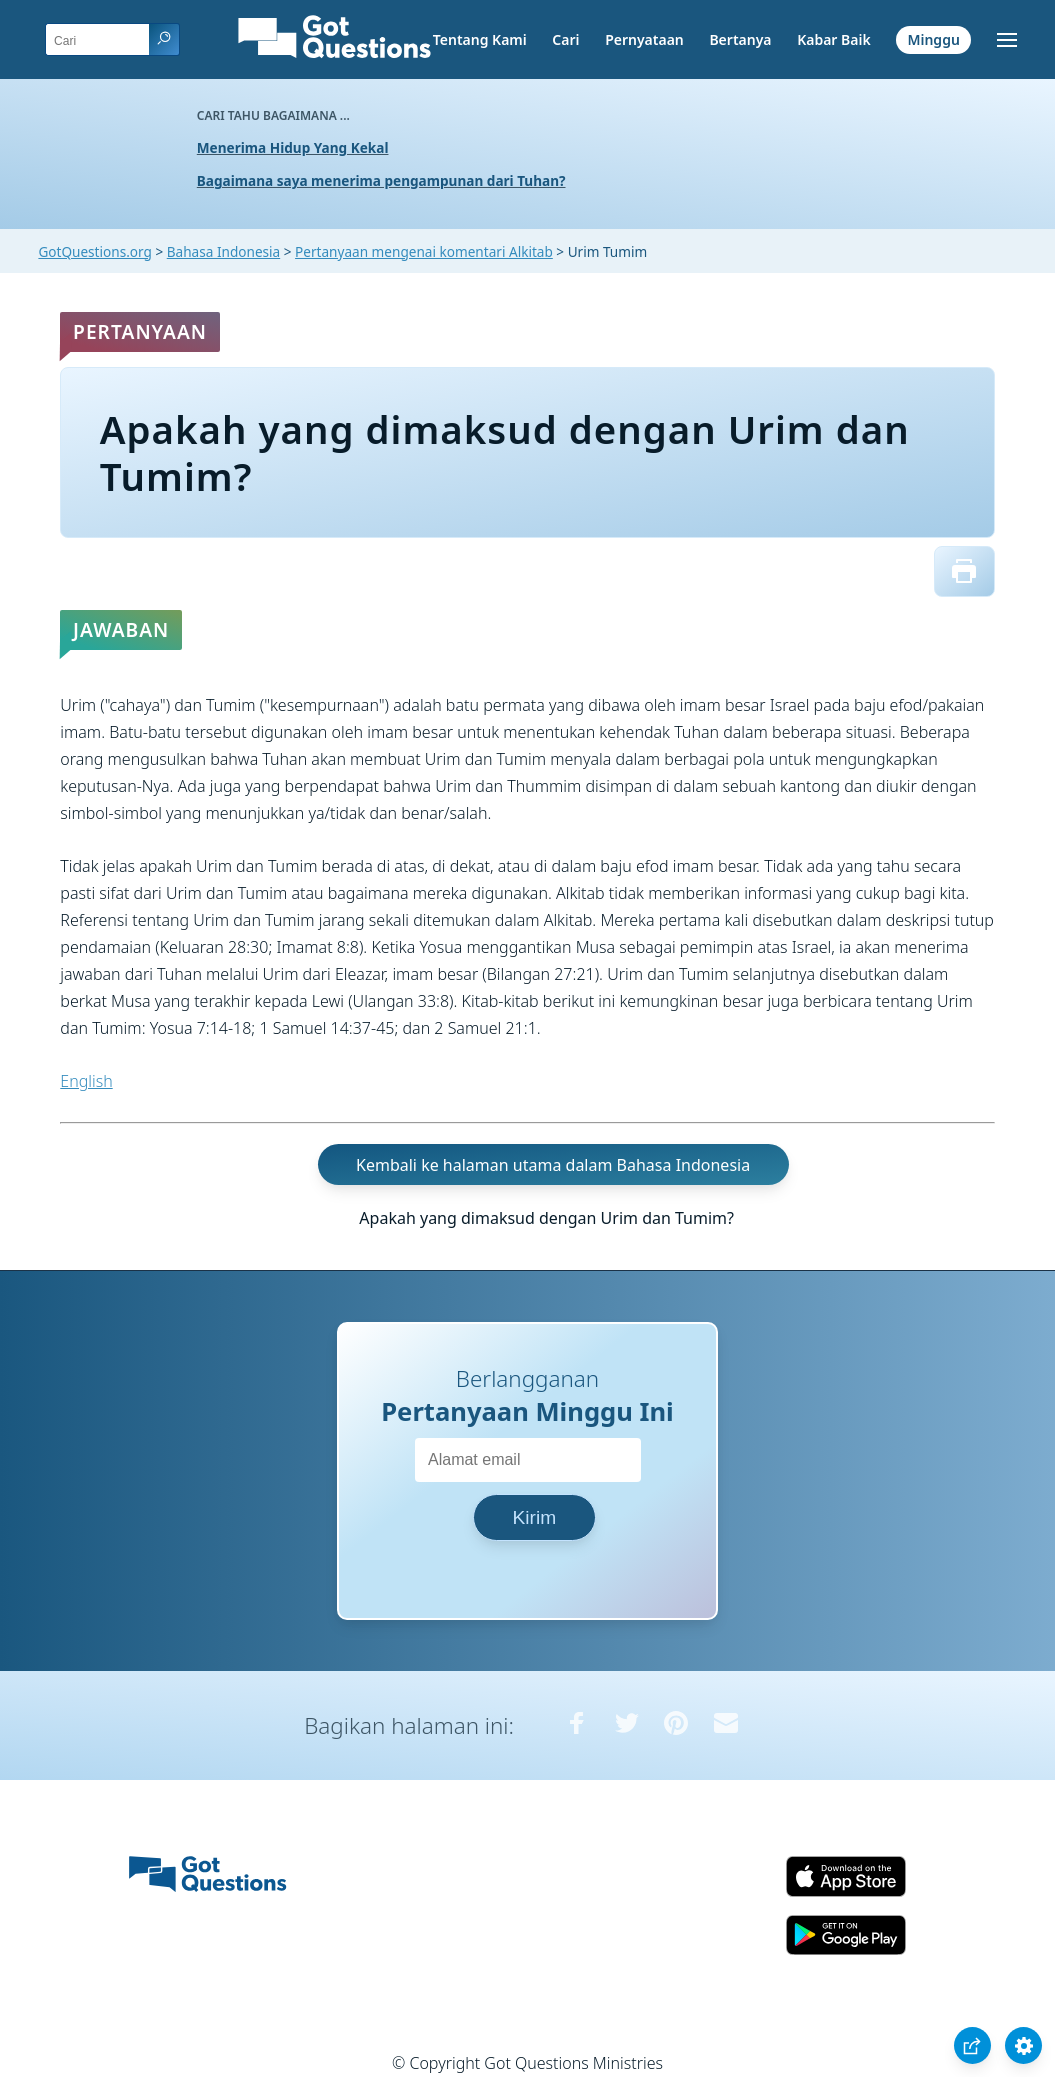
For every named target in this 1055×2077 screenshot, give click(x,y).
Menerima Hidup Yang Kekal (293, 147)
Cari (565, 39)
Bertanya (740, 39)
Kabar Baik (834, 39)
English (86, 1081)
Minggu (933, 39)
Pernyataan (644, 39)
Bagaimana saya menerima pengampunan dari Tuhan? (381, 180)
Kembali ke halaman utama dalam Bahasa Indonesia (553, 1164)
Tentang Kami (480, 39)
